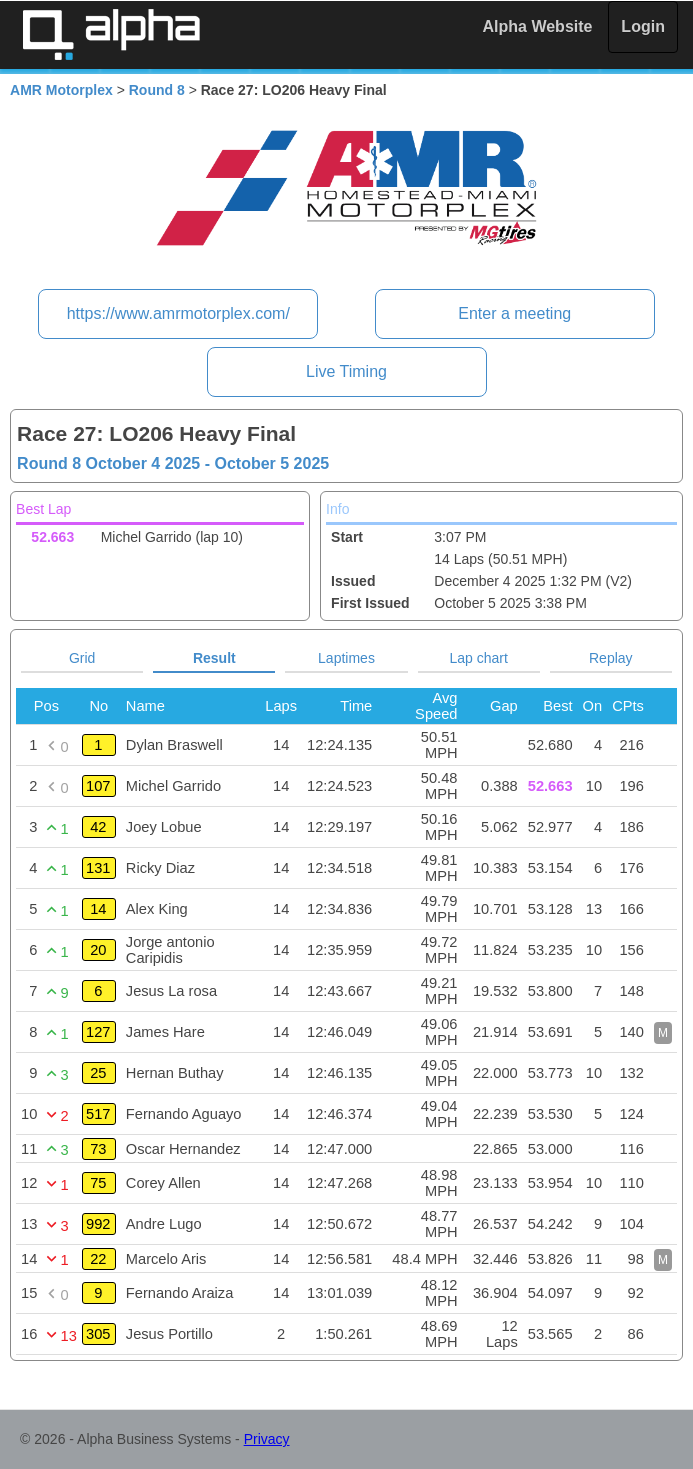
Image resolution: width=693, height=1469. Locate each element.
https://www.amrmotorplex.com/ (178, 313)
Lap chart (478, 658)
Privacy (267, 1439)
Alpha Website (538, 26)
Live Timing (346, 371)
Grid (82, 658)
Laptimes (346, 658)
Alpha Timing (111, 34)
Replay (611, 658)
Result (214, 658)
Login (643, 26)
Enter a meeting (514, 313)
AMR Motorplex (61, 90)
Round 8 (157, 90)
